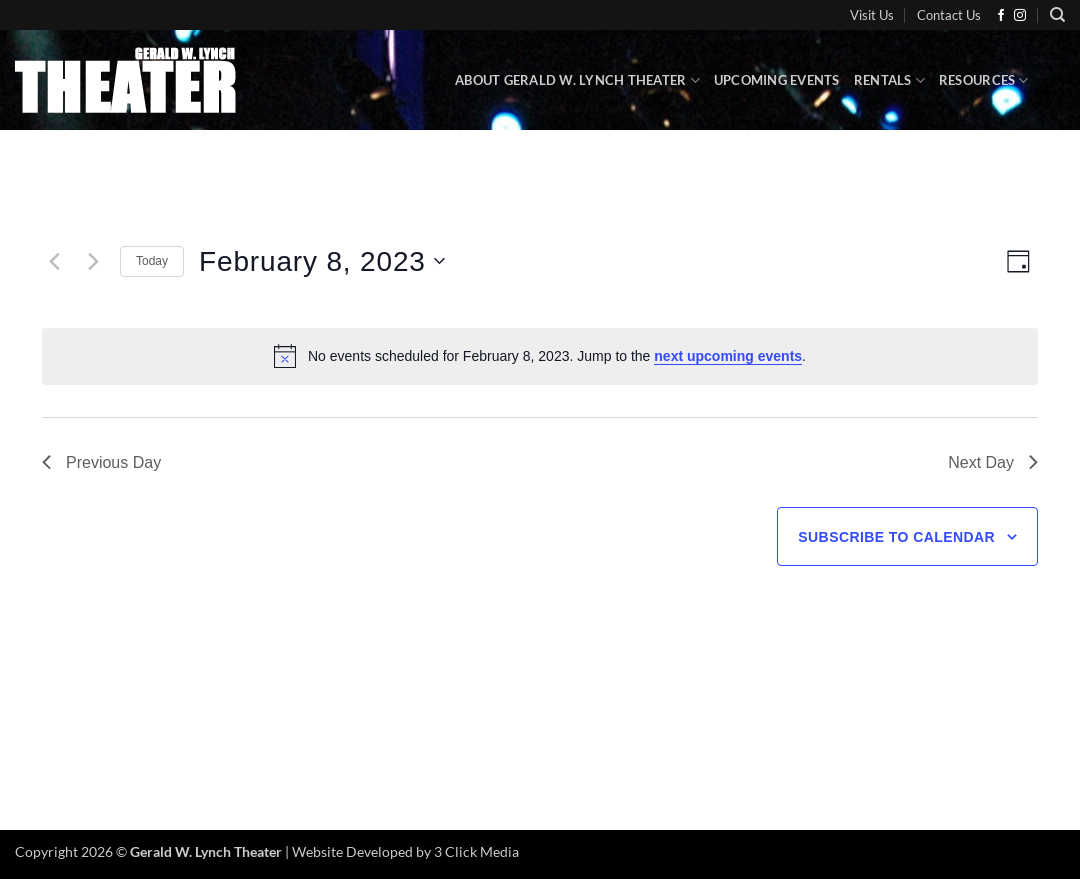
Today (152, 261)
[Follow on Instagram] (1020, 16)
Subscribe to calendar (896, 537)
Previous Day (101, 462)
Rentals (889, 80)
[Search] (1057, 15)
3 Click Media (476, 851)
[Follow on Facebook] (1001, 16)
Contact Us (949, 15)
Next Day (993, 462)
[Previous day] (54, 261)
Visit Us (872, 15)
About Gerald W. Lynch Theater (577, 80)
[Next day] (93, 261)
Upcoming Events (777, 80)
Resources (984, 80)
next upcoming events (728, 356)
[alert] (540, 356)
